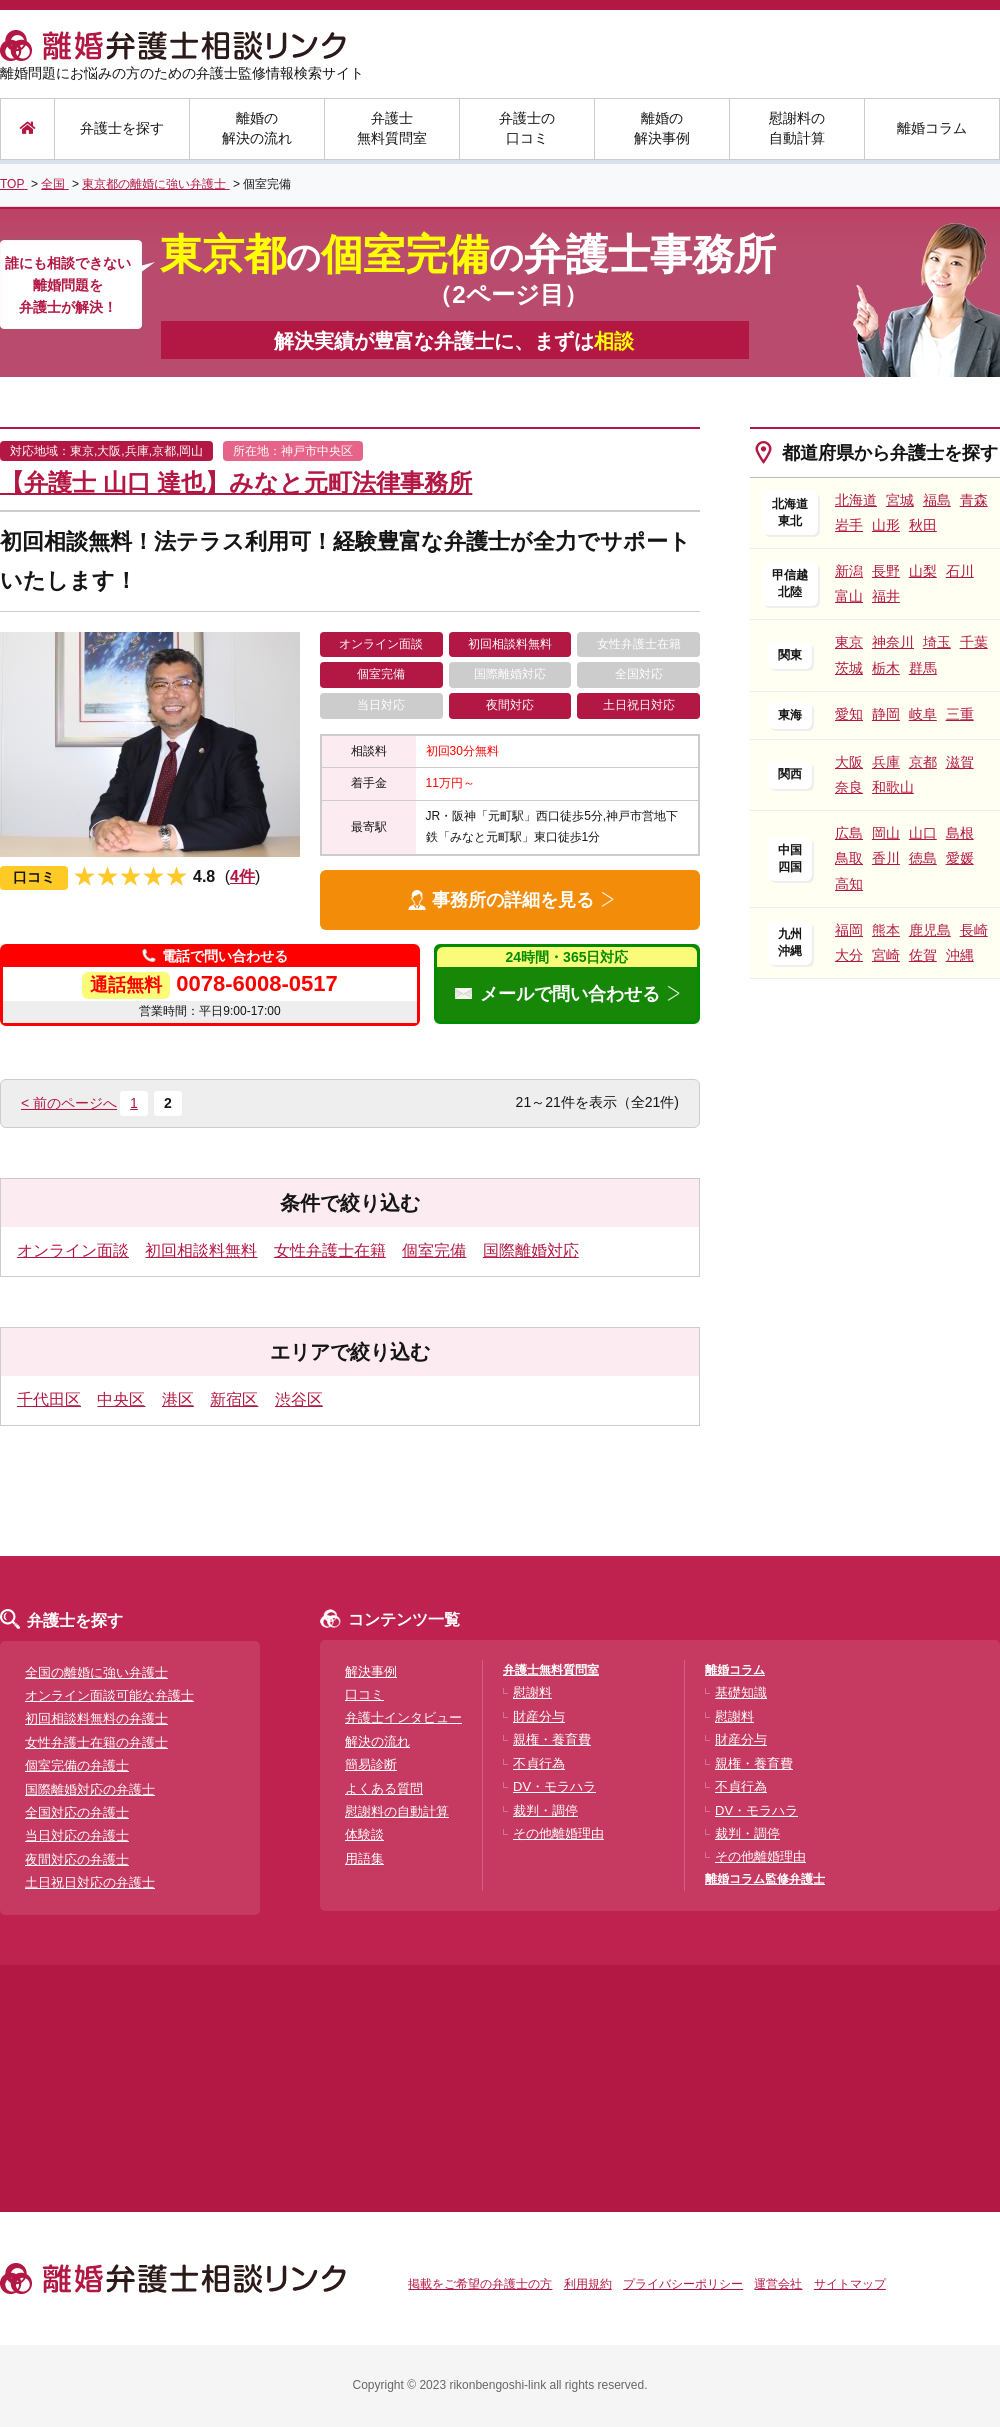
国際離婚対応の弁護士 (90, 1789)
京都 (923, 762)
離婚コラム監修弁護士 (765, 1879)
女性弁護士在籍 (330, 1250)
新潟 (849, 571)
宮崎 (886, 955)
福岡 (849, 930)
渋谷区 (299, 1399)
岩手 (849, 525)
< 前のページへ (69, 1103)
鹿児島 (930, 930)
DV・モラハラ (554, 1786)
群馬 (923, 668)
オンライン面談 (73, 1250)
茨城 (849, 668)
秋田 (923, 525)
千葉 (974, 642)
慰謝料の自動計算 (797, 128)
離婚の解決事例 (662, 128)
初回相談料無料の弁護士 (96, 1718)
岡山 (886, 833)
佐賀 (923, 955)
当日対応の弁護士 (77, 1835)
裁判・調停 (545, 1810)
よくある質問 (384, 1788)
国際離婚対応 (531, 1250)
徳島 (923, 858)
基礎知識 (741, 1692)
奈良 (849, 787)
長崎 (974, 930)
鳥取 (849, 858)
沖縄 (960, 955)
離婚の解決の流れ (257, 128)
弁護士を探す (122, 128)
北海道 (856, 500)
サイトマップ (850, 2284)
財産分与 (539, 1716)
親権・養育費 (552, 1739)
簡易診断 (371, 1764)
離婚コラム (932, 128)
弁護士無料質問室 (392, 128)
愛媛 (960, 858)
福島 (937, 500)
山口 (923, 833)
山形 (886, 525)
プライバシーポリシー (683, 2284)
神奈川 (893, 642)
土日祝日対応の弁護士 (90, 1882)
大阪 (849, 762)
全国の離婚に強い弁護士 (96, 1672)
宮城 (900, 500)
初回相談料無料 (201, 1250)
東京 (849, 642)
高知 (849, 884)
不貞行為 (539, 1763)
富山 (849, 596)
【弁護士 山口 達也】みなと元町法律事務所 (236, 482)
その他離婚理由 (558, 1833)
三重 (960, 714)
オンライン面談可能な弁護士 (109, 1695)
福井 (886, 596)
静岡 (886, 714)
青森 (974, 500)
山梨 (923, 571)
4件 (242, 876)
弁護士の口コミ (527, 128)
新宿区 (234, 1399)
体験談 (364, 1834)
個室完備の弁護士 (77, 1765)
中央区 (121, 1399)
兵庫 (886, 762)
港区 (178, 1399)
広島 (849, 833)
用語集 (364, 1858)
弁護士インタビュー (403, 1717)
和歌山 (893, 787)
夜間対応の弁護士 (77, 1859)
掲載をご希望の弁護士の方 (480, 2284)
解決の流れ (377, 1741)
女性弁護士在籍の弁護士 (96, 1742)
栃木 (886, 668)
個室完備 (434, 1250)
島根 (960, 833)
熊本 (886, 930)
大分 (849, 955)
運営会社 (778, 2284)
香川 (886, 858)
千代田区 (49, 1399)
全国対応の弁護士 (77, 1812)
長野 (886, 571)
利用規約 (588, 2284)
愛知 (849, 714)
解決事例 (371, 1671)
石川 (960, 571)
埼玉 (937, 642)
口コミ (364, 1694)
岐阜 (923, 714)
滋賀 (960, 762)
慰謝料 (532, 1692)
